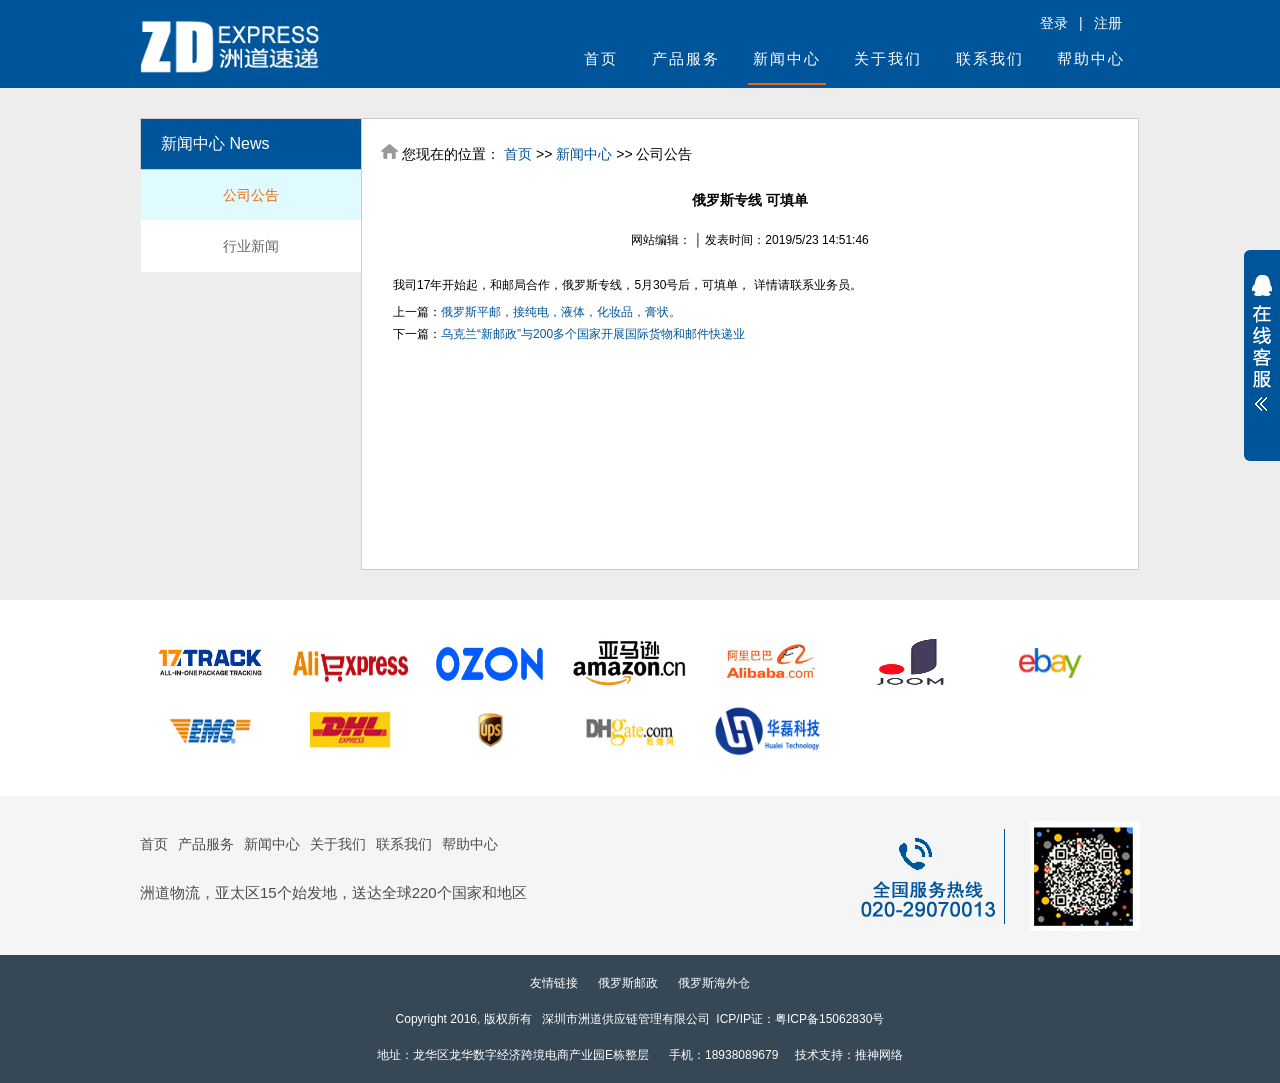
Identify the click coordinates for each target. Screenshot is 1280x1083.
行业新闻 (251, 246)
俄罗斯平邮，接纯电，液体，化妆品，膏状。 (561, 312)
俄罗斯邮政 (628, 983)
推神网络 (879, 1055)
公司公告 (251, 195)
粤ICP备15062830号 (829, 1019)
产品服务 (686, 58)
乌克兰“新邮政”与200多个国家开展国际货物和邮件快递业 (593, 334)
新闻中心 (787, 58)
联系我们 (990, 58)
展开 (1262, 343)
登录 (1054, 23)
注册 (1108, 23)
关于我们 (888, 58)
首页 (601, 58)
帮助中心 (1091, 58)
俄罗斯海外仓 (714, 983)
